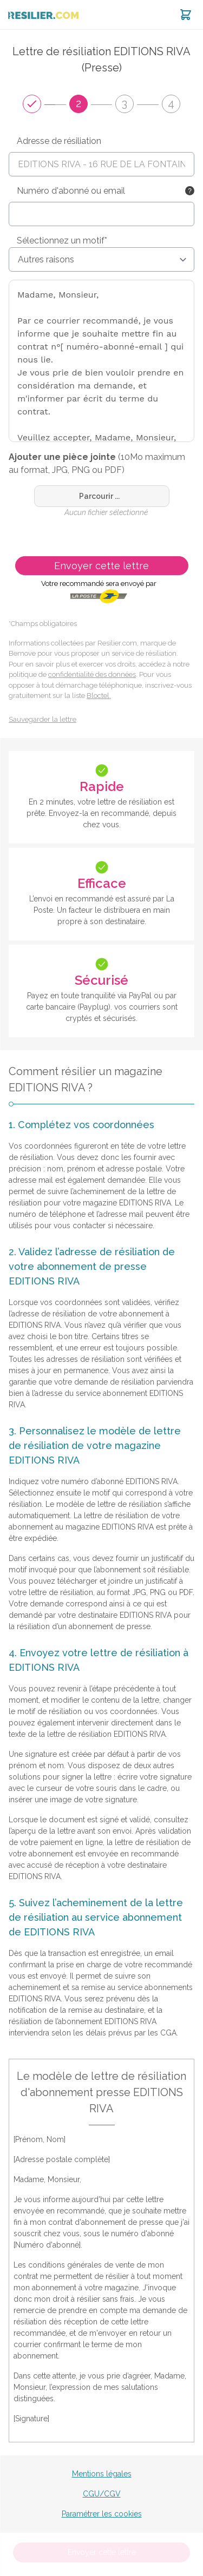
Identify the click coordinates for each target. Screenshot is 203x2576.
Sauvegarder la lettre (42, 719)
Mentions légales (102, 2473)
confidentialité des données (92, 674)
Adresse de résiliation (59, 141)
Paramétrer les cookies (102, 2513)
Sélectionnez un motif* (62, 240)
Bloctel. (99, 695)
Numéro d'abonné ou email (71, 191)
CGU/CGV (102, 2493)
